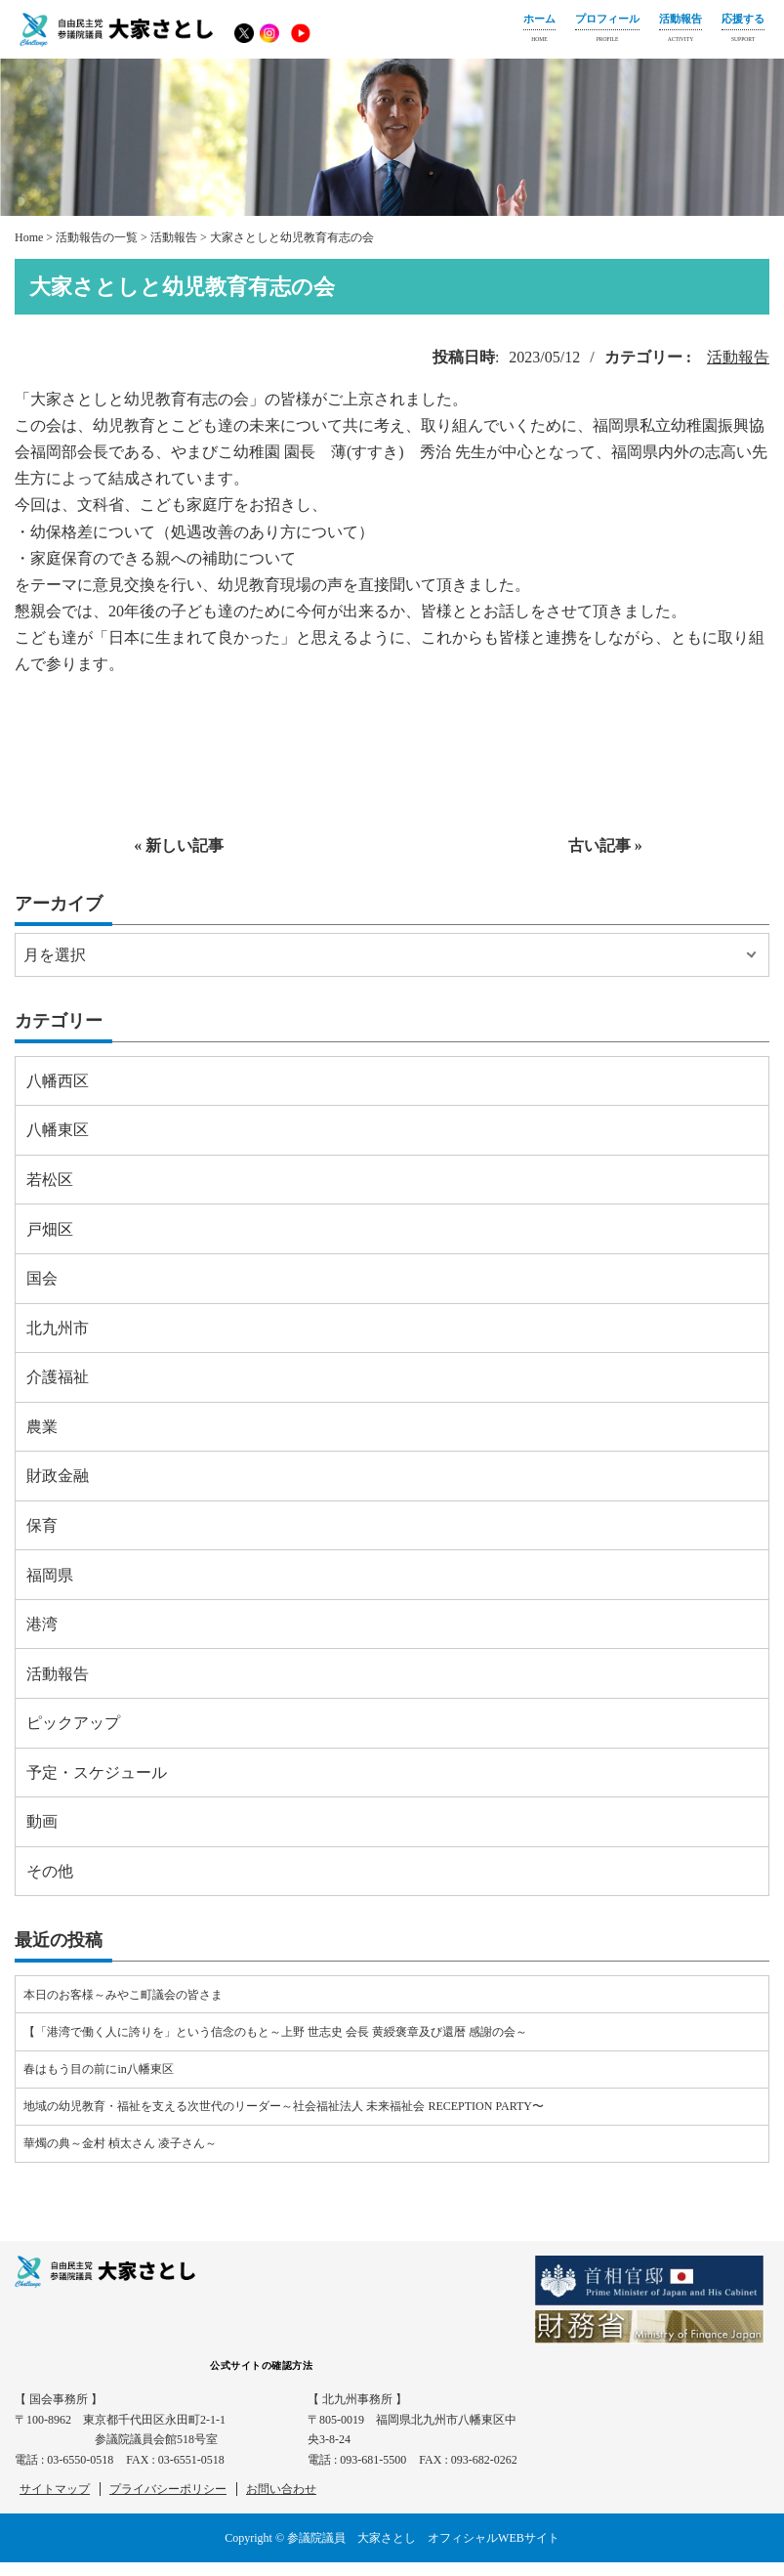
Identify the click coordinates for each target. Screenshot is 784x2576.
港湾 (42, 1624)
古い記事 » (605, 845)
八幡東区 (57, 1129)
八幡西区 (57, 1081)
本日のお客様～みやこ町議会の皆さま (123, 1995)
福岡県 (49, 1575)
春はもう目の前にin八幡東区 (98, 2069)
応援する (743, 30)
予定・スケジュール (96, 1772)
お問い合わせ (281, 2489)
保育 (42, 1525)
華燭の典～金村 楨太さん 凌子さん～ (120, 2143)
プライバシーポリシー (168, 2489)
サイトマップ (55, 2489)
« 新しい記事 (179, 845)
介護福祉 (57, 1377)
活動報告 (680, 30)
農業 (42, 1426)
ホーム (539, 30)
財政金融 (57, 1475)
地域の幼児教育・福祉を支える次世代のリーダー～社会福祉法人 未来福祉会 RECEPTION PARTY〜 (283, 2106)
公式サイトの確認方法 (261, 2365)
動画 (42, 1821)
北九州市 (57, 1328)
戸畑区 (49, 1229)
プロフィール (607, 30)
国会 (42, 1278)
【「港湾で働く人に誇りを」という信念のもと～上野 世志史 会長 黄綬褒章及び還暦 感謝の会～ (275, 2032)
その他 (49, 1871)
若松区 (49, 1179)
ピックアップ (73, 1722)
